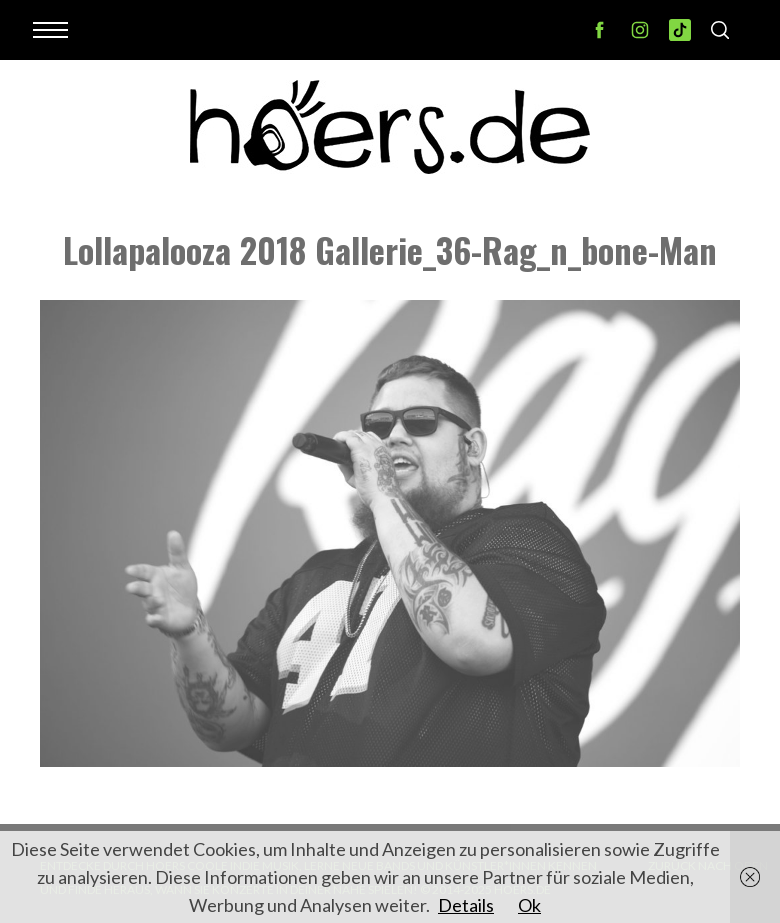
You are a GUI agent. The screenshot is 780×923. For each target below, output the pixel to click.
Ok (529, 905)
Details (466, 905)
